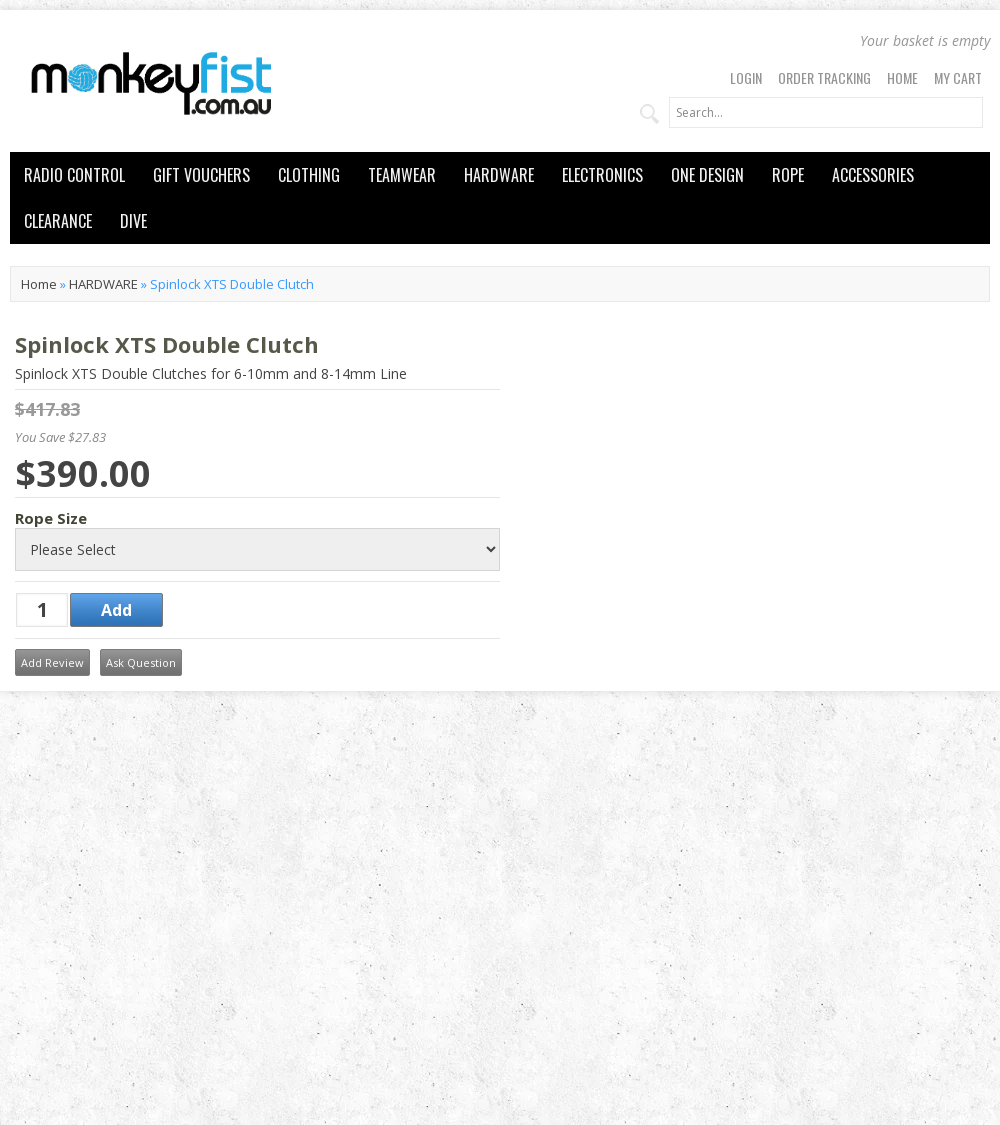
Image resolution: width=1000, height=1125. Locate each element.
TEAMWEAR (402, 175)
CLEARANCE (58, 221)
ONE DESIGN (707, 175)
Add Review (52, 662)
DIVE (133, 221)
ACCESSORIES (873, 175)
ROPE (788, 175)
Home (902, 77)
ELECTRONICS (602, 175)
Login (746, 77)
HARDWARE (499, 175)
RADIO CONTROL (74, 175)
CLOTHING (309, 175)
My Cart (958, 77)
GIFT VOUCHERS (201, 175)
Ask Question (141, 662)
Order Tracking (824, 77)
